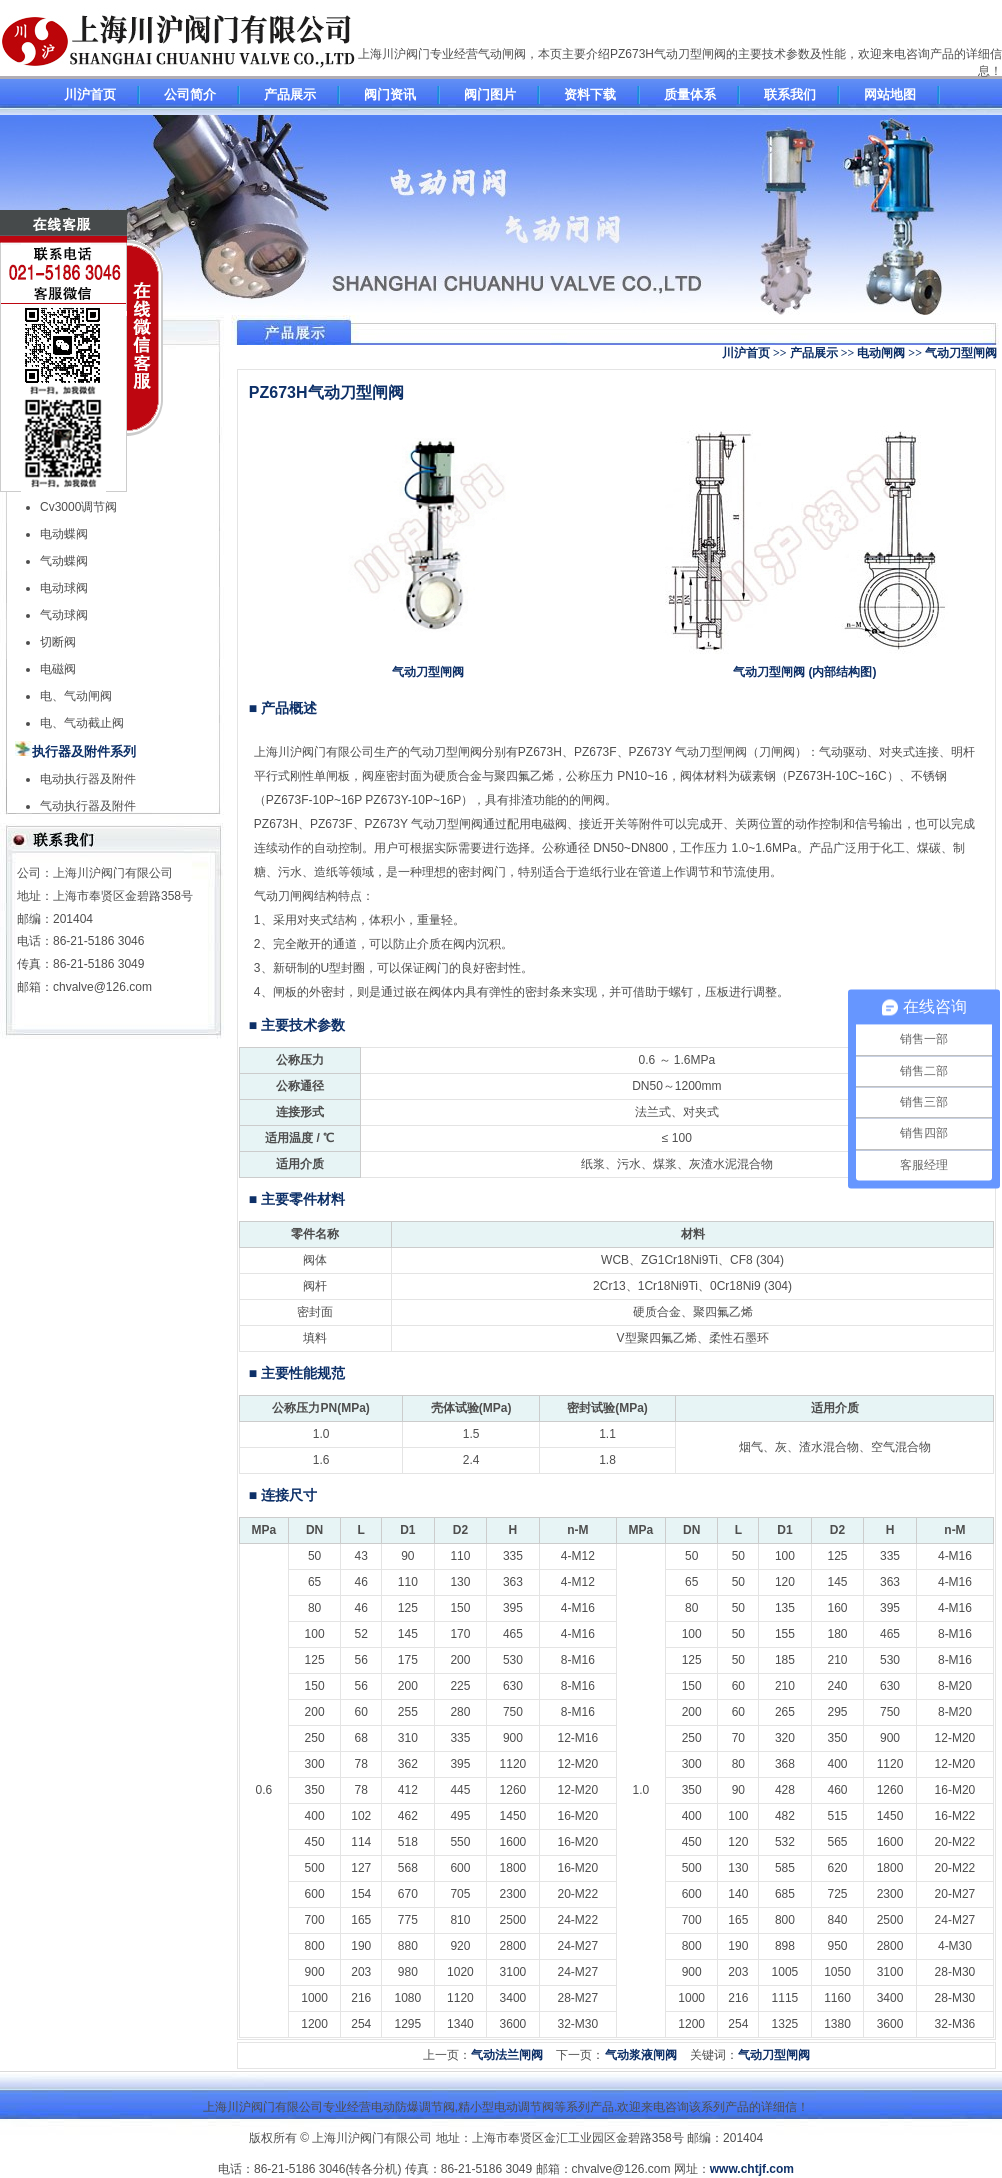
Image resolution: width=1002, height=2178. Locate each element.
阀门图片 (490, 94)
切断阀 (58, 642)
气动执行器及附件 (88, 806)
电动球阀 (64, 588)
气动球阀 (64, 615)
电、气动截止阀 (82, 723)
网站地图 (890, 94)
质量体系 (690, 94)
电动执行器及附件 (88, 779)
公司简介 (190, 94)
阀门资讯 (390, 94)
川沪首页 (90, 94)
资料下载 (590, 94)
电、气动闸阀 (76, 696)
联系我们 (790, 94)
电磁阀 (58, 669)
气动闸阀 (502, 54)
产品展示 (290, 94)
